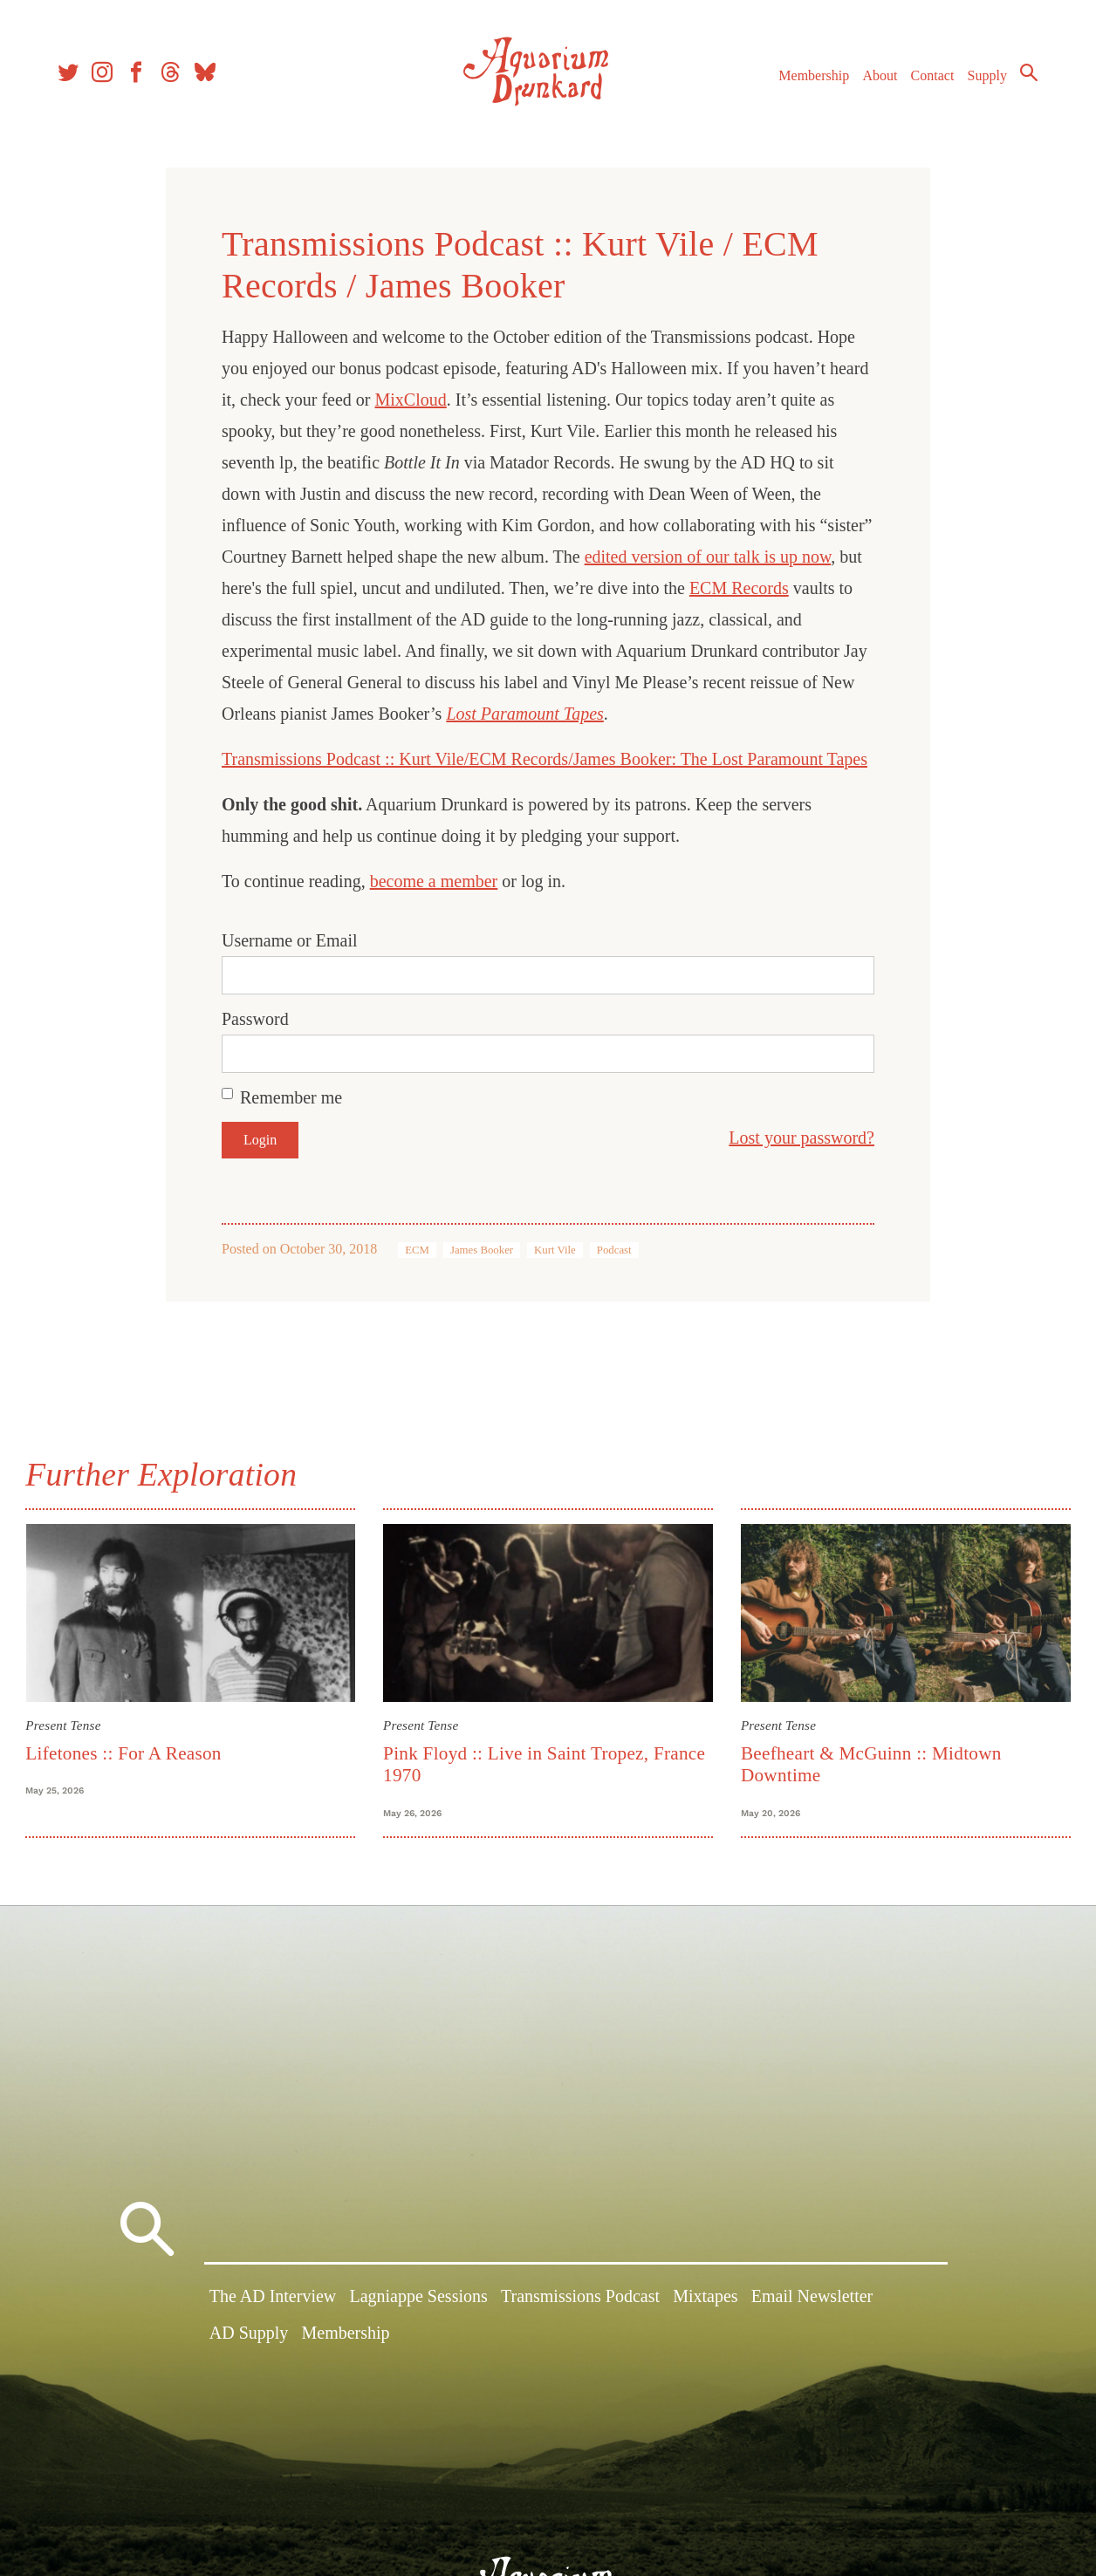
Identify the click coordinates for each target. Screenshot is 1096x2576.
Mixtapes (705, 2299)
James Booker (481, 1250)
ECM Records (739, 588)
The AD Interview (273, 2299)
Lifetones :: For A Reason (125, 1752)
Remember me (291, 1097)
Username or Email (290, 940)
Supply (984, 77)
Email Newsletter (812, 2299)
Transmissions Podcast (580, 2299)
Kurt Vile (555, 1250)
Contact (930, 77)
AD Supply (249, 2335)
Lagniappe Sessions (418, 2299)
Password (255, 1018)
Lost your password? (801, 1137)
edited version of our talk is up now (708, 556)
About (877, 77)
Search (1026, 74)
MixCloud (410, 399)
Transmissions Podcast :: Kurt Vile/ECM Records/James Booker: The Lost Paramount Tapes (544, 759)
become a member (434, 881)
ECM (417, 1250)
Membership (811, 77)
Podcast (614, 1250)
